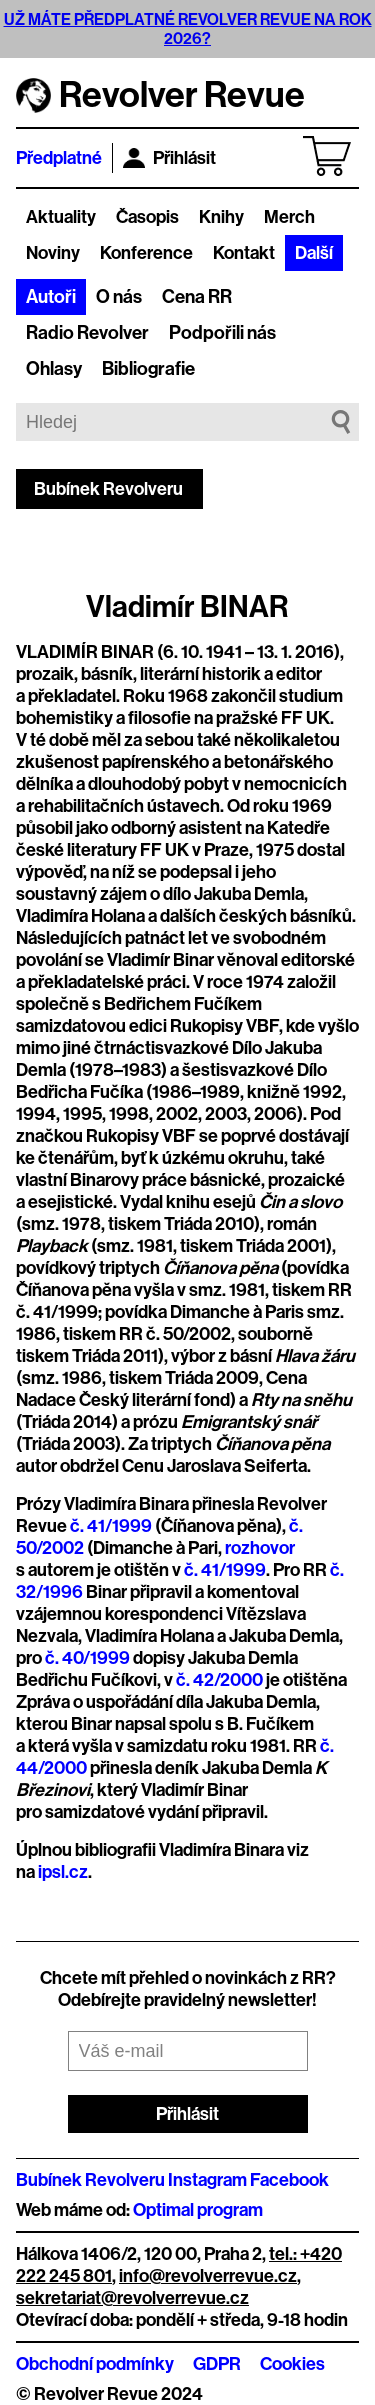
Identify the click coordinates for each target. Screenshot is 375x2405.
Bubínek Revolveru (108, 489)
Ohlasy (54, 369)
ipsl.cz (63, 1872)
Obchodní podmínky (95, 2364)
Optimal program (198, 2210)
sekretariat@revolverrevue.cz (132, 2298)
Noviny (53, 253)
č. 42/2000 (219, 1680)
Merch (289, 217)
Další (314, 253)
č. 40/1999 (87, 1658)
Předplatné (59, 158)
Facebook (289, 2180)
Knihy (221, 217)
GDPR (217, 2364)
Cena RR (197, 297)
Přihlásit (169, 158)
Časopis (147, 217)
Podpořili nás (222, 333)
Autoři (51, 297)
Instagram (207, 2180)
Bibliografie (148, 369)
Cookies (292, 2364)
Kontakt (244, 253)
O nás (119, 297)
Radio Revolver (87, 333)
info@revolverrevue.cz (208, 2276)
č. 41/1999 (111, 1526)
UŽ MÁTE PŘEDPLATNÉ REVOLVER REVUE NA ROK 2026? (188, 29)
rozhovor (260, 1548)
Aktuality (61, 217)
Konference (146, 253)
